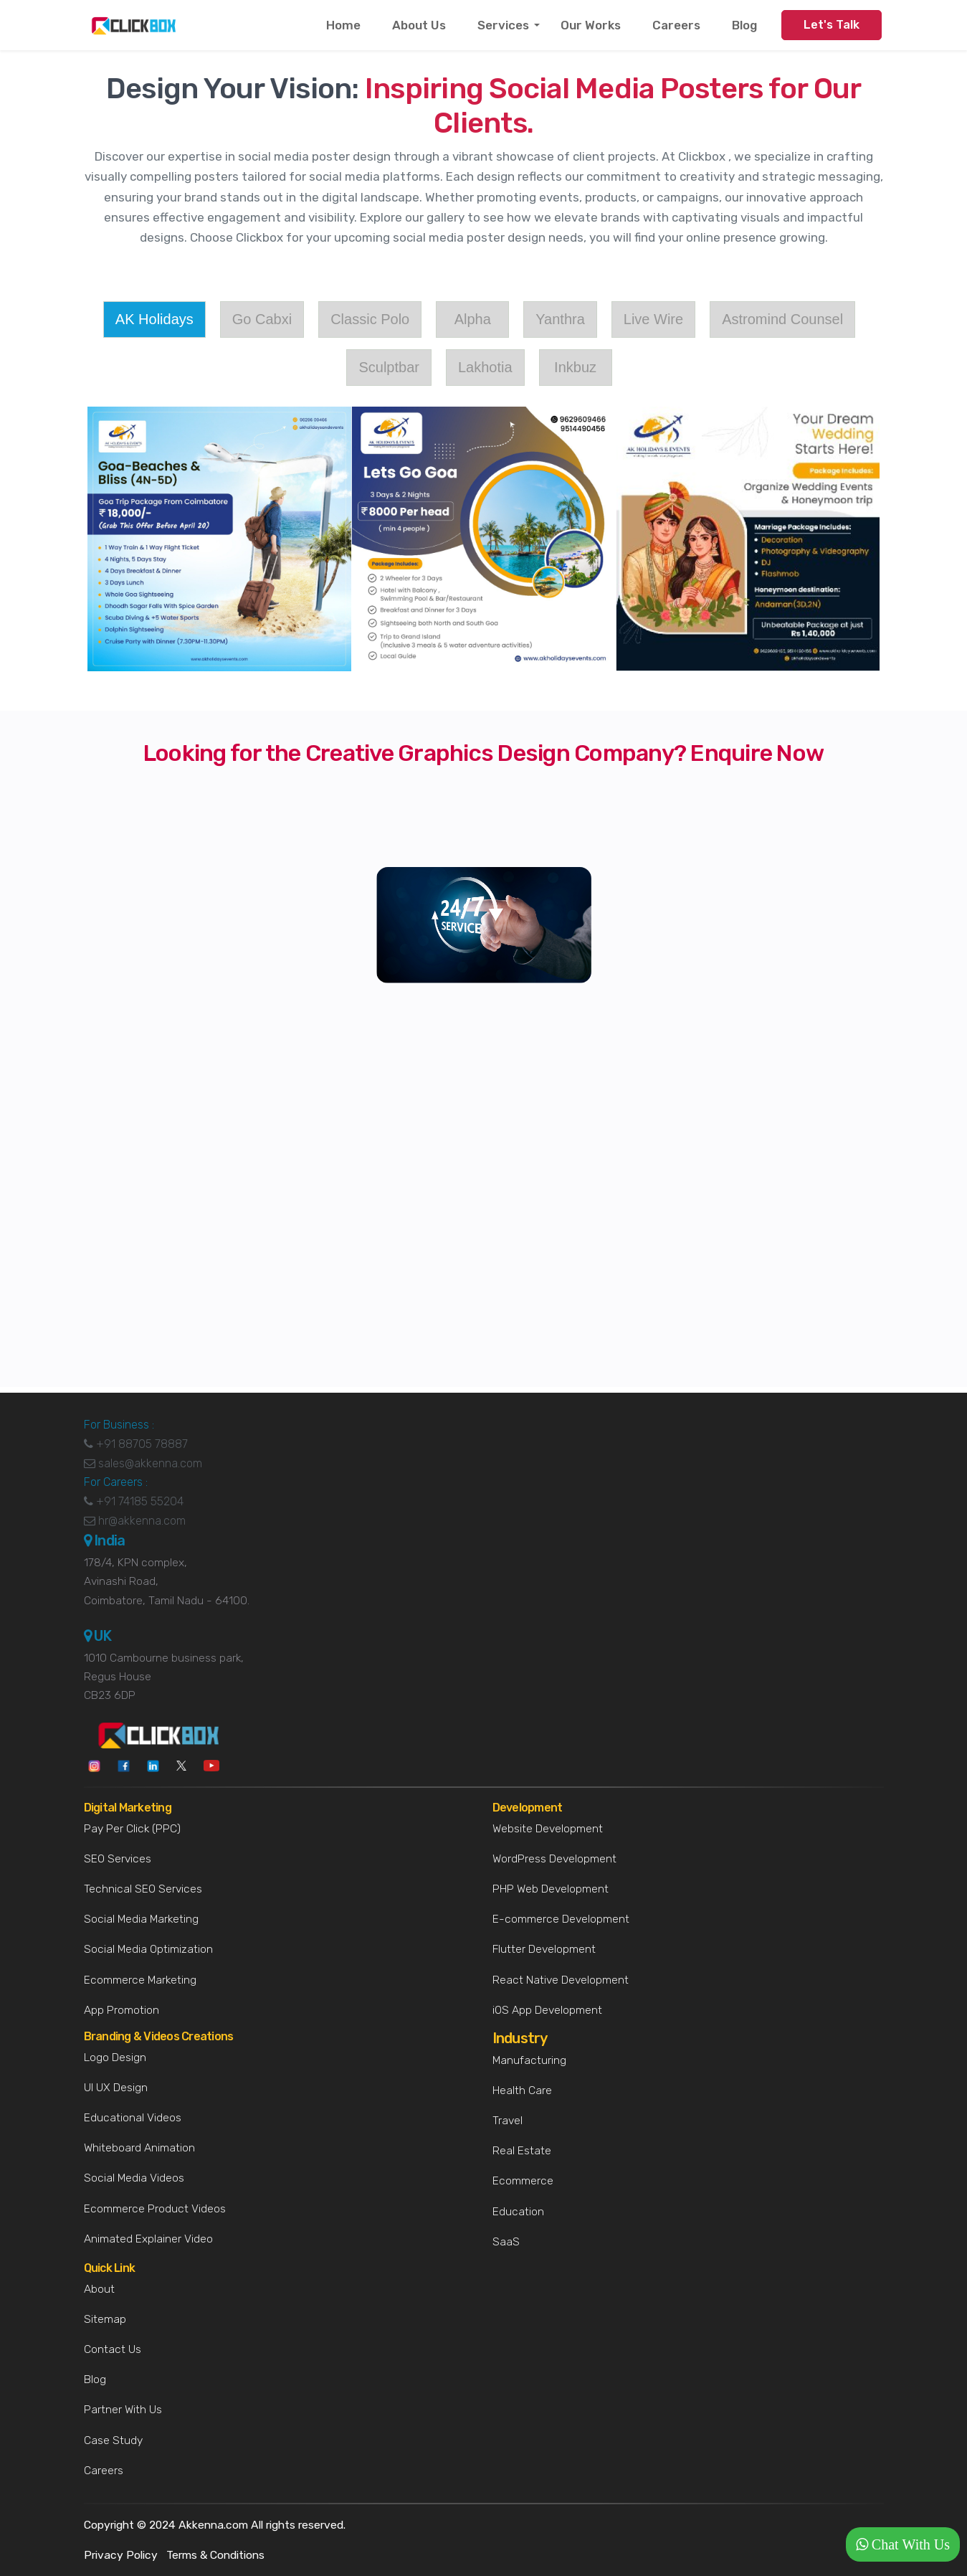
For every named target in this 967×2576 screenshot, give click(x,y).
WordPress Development (554, 1858)
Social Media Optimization (148, 1949)
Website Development (547, 1828)
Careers (676, 25)
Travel (507, 2120)
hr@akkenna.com (135, 1529)
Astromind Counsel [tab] (782, 319)
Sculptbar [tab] (388, 367)
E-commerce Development (560, 1919)
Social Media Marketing (141, 1919)
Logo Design (115, 2057)
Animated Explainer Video (148, 2238)
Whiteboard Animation (139, 2147)
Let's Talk (831, 25)
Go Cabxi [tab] (262, 319)
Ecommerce (522, 2180)
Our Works (591, 25)
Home (343, 25)
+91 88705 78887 (136, 1453)
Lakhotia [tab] (485, 367)
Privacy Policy (121, 2555)
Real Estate (521, 2150)
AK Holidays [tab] (154, 319)
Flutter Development (544, 1949)
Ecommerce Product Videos (155, 2208)
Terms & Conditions (215, 2555)
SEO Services (117, 1858)
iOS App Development (547, 2010)
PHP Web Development (550, 1888)
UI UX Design (116, 2087)
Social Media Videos (134, 2177)
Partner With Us (123, 2409)
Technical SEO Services (143, 1888)
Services (503, 25)
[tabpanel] (484, 539)
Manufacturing (529, 2060)
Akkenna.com (213, 2525)
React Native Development (560, 1980)
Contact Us (112, 2349)
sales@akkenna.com (143, 1472)
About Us (419, 25)
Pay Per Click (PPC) (132, 1828)
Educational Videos (132, 2117)
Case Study (113, 2440)
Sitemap (105, 2319)
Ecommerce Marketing (140, 1980)
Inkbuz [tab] (575, 367)
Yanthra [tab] (560, 319)
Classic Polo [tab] (369, 319)
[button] (903, 2544)
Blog (744, 25)
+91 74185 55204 (134, 1510)
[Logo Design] (480, 1202)
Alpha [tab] (472, 319)
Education (518, 2211)
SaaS (506, 2241)
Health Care (522, 2090)
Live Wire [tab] (653, 319)
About (99, 2289)
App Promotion (121, 2010)
